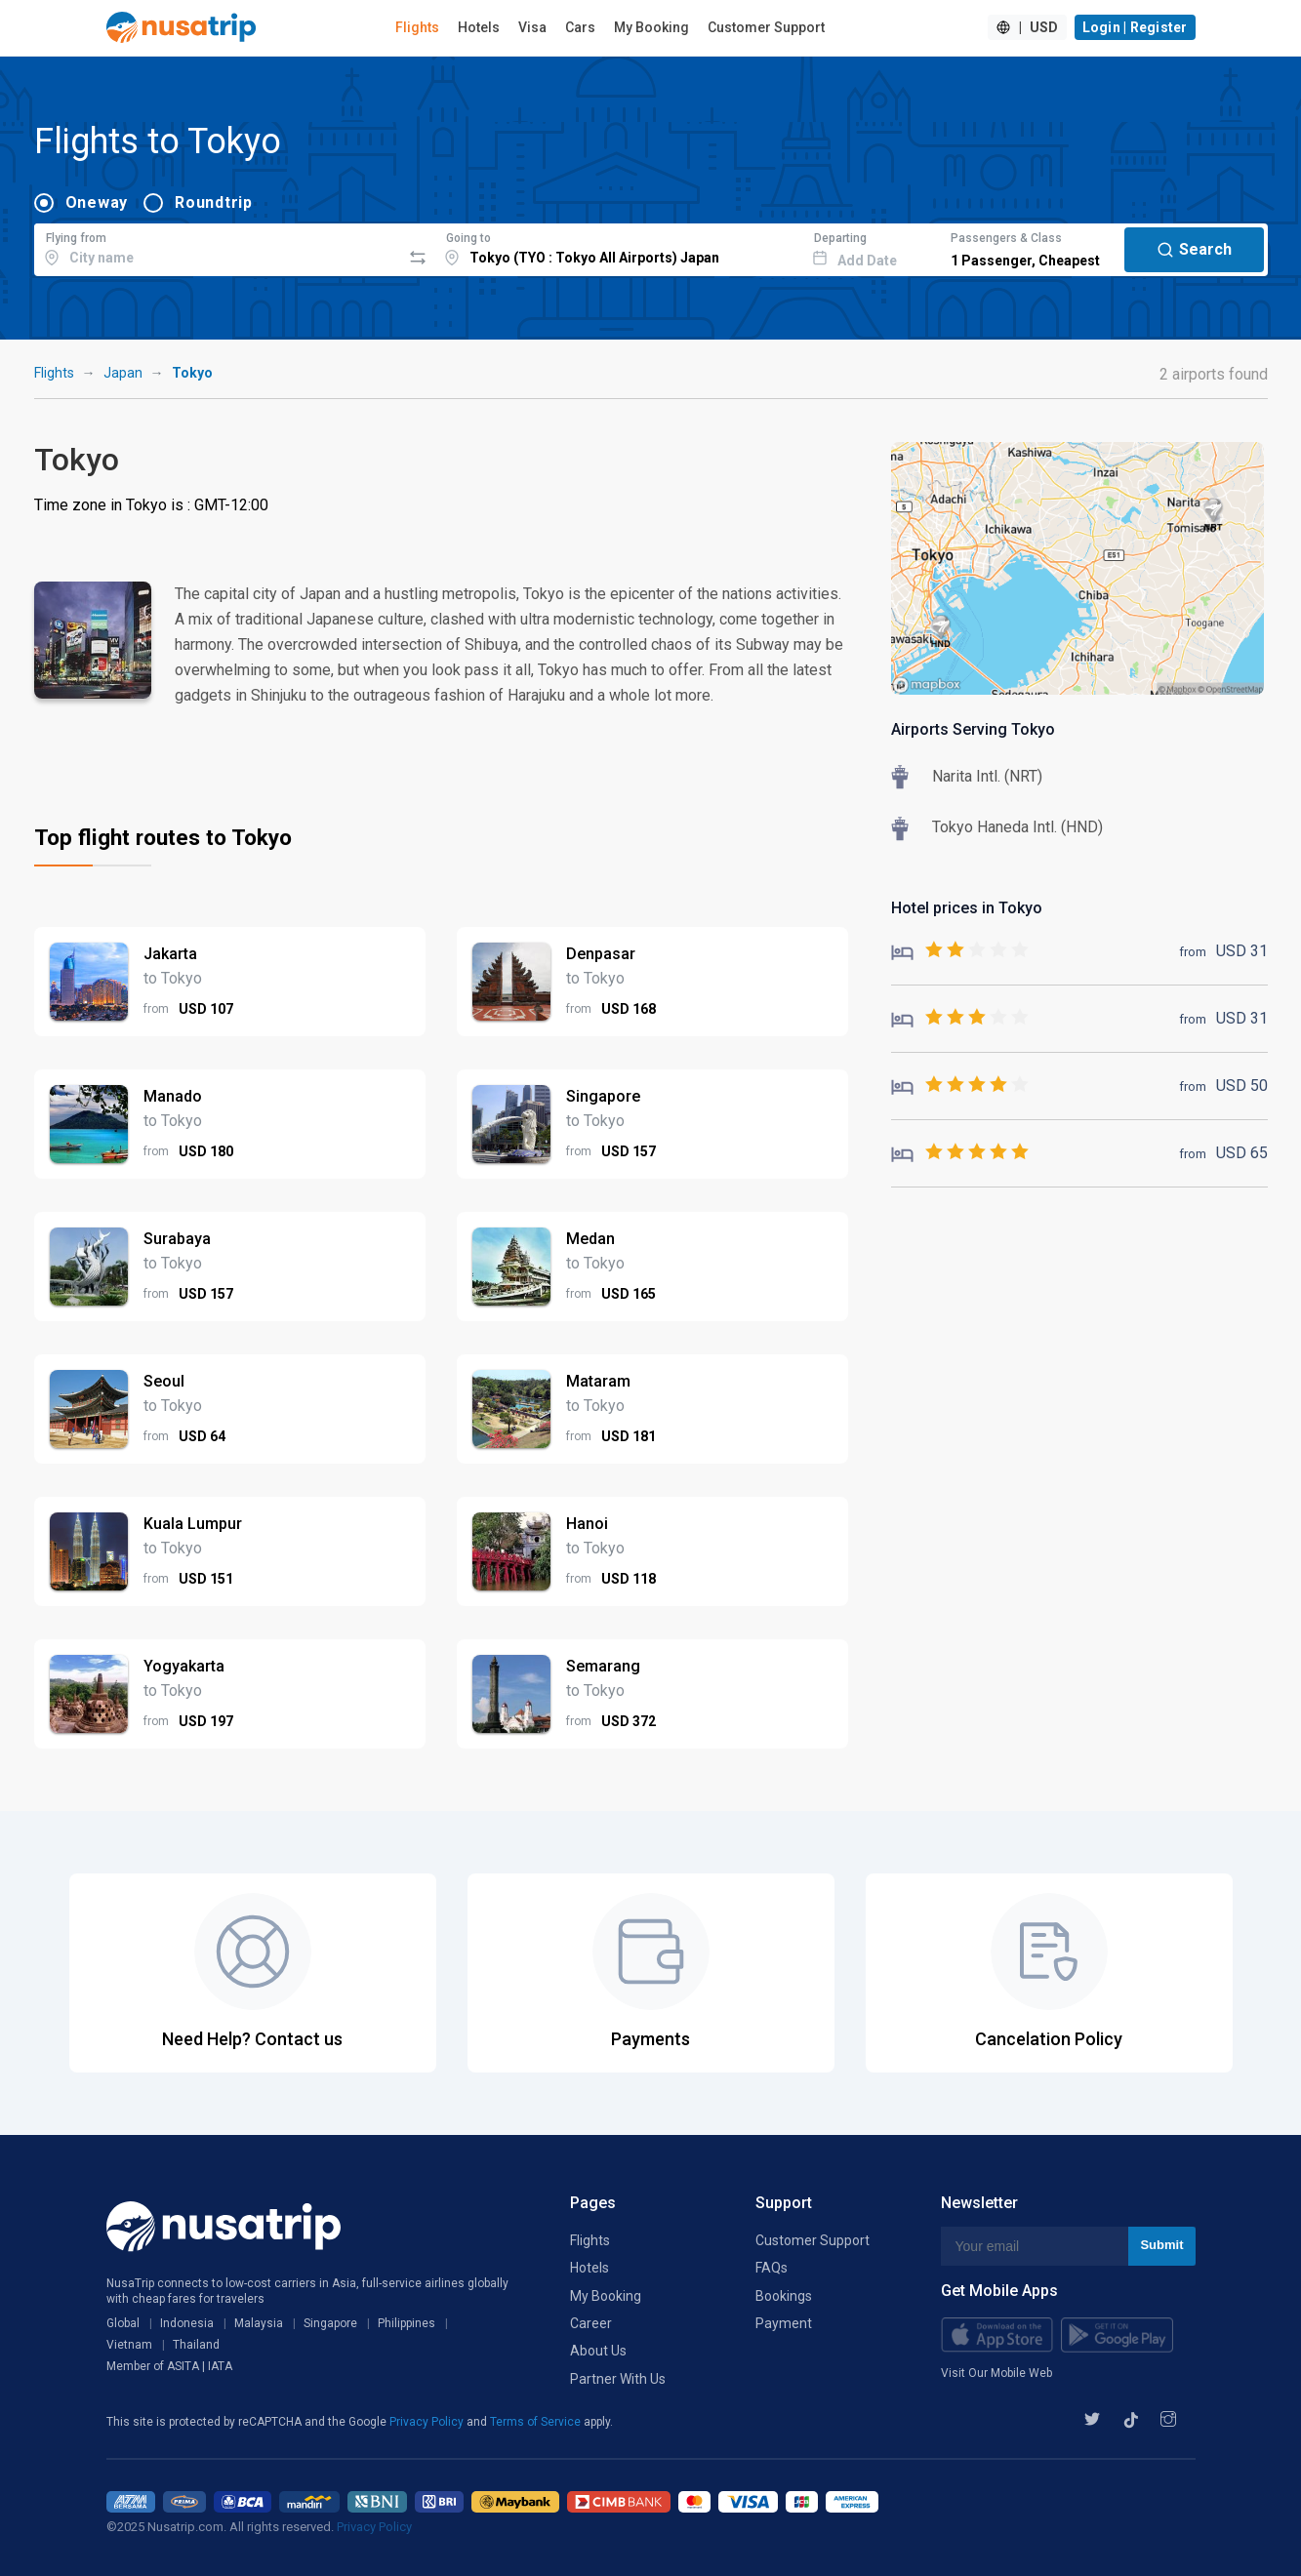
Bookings (783, 2296)
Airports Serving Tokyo (973, 729)
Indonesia (187, 2323)
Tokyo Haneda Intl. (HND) (1017, 827)
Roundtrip (214, 202)
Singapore (330, 2323)
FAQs (771, 2267)
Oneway (97, 202)
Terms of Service (537, 2422)
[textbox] (218, 246)
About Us (598, 2350)
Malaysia (258, 2323)
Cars (580, 27)
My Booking (651, 27)
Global (123, 2323)
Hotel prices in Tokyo (966, 908)
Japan (122, 373)
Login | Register (1135, 27)
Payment (783, 2323)
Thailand (196, 2345)
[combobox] (218, 246)
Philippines (406, 2323)
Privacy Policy (428, 2422)
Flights (417, 27)
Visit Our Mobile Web (996, 2373)
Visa (532, 27)
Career (591, 2323)
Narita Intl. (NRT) (987, 776)
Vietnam (129, 2345)
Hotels (479, 27)
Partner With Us (618, 2379)
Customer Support (766, 27)
